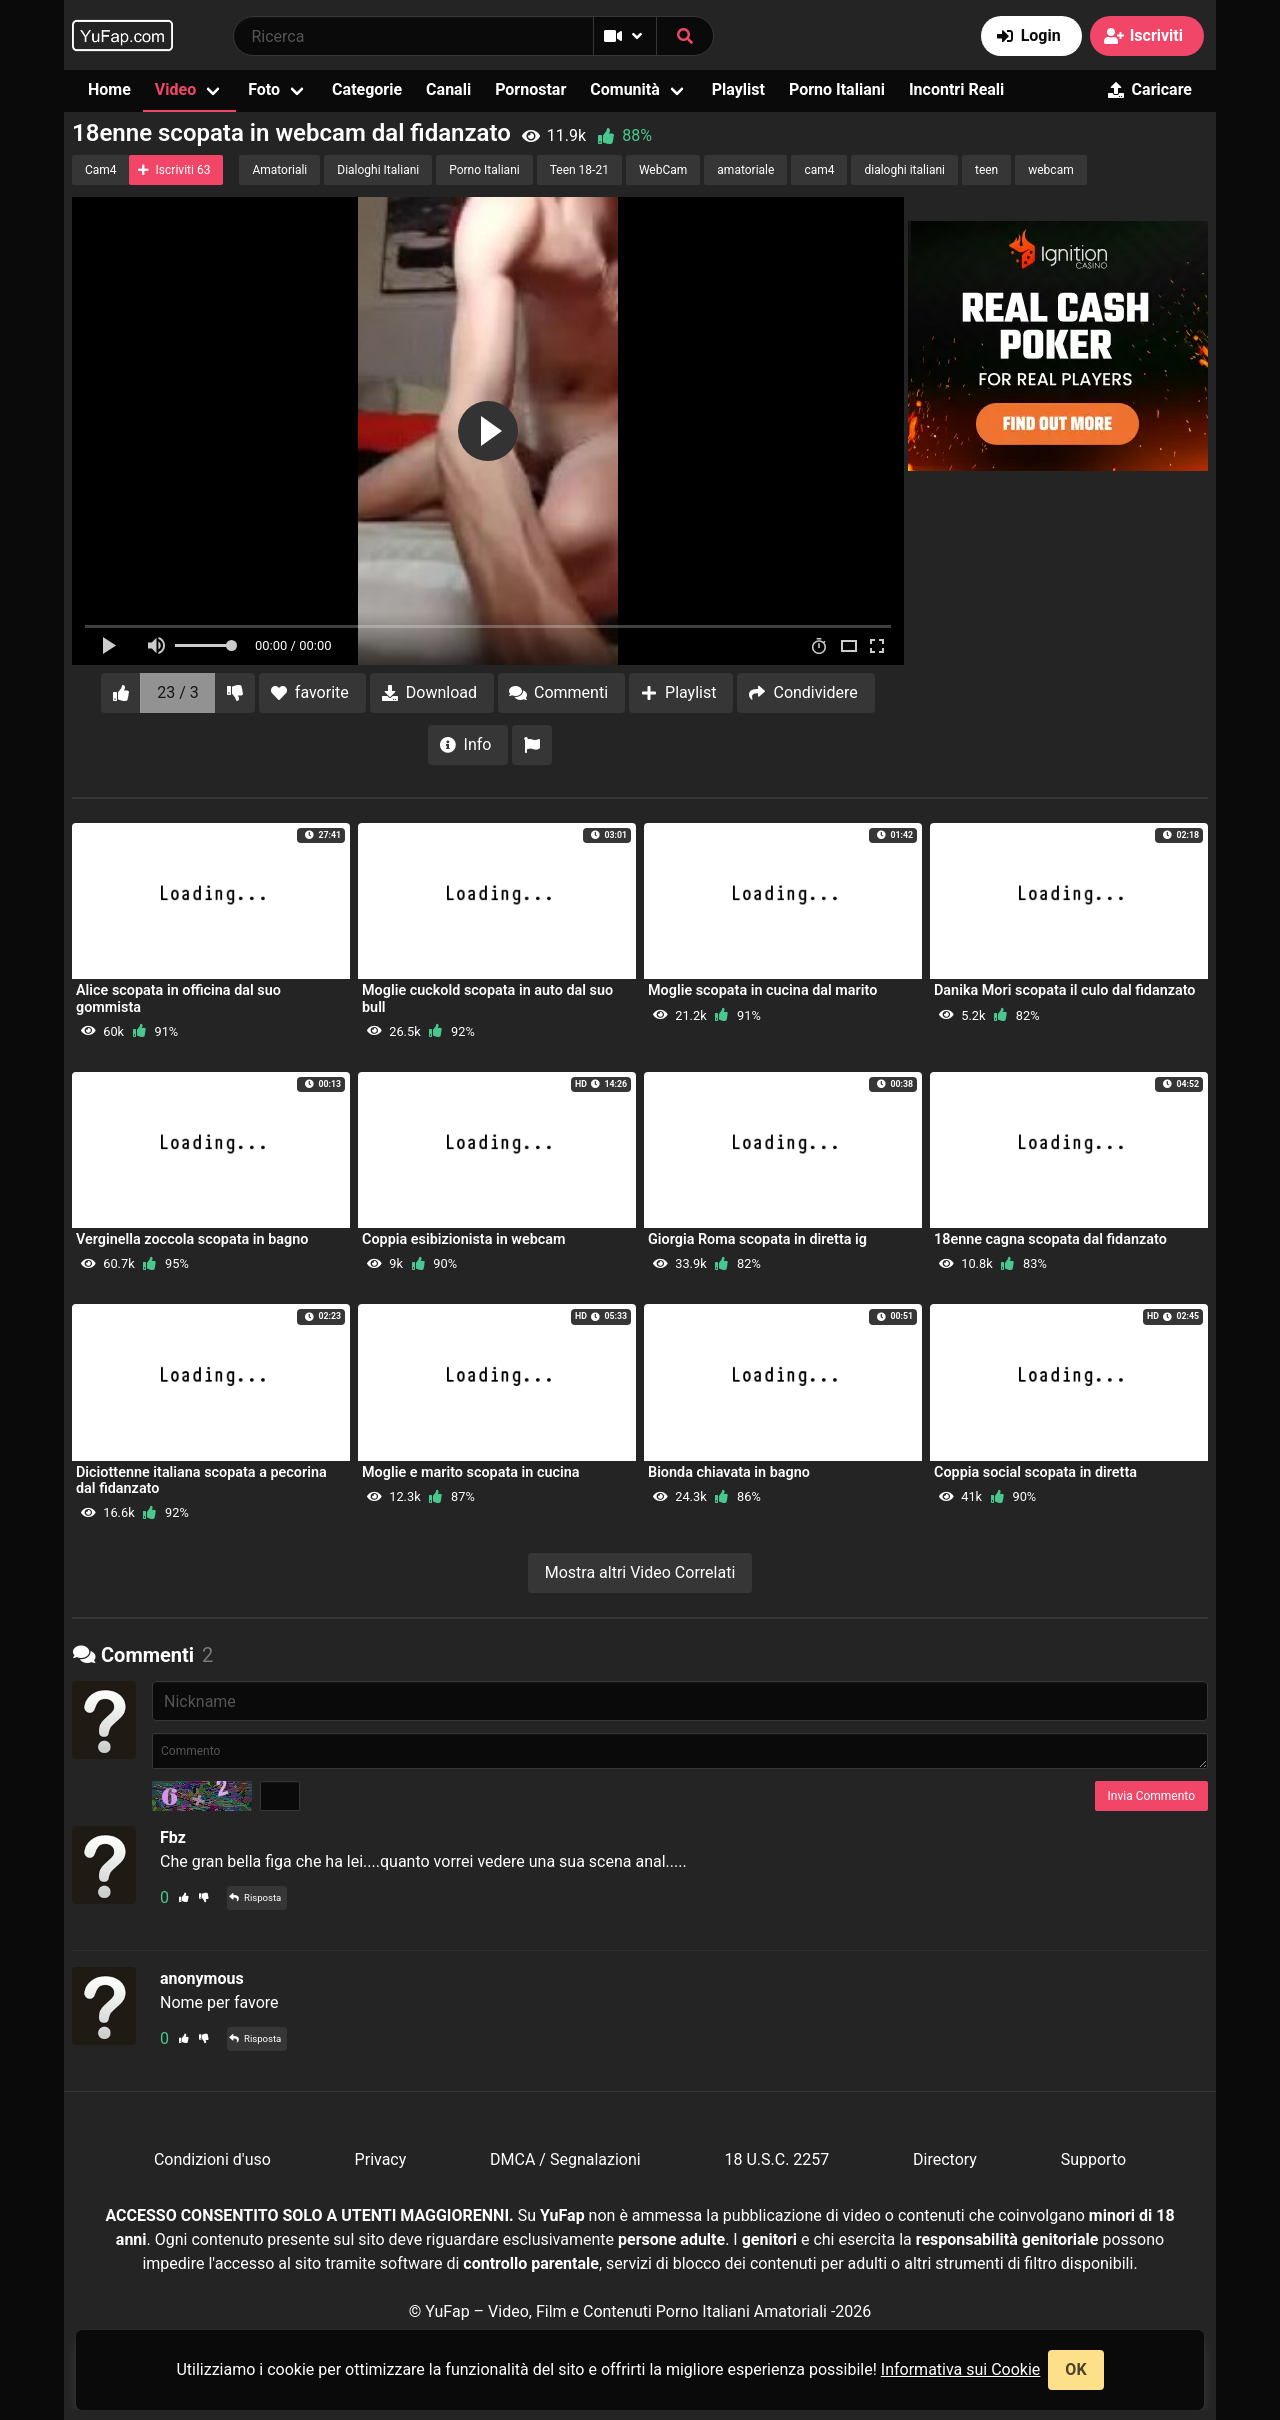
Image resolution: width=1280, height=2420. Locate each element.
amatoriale (745, 170)
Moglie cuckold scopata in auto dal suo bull (487, 998)
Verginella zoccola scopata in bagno (192, 1239)
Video (175, 89)
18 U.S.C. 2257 (776, 2159)
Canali (448, 89)
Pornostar (530, 89)
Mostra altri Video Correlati (640, 1572)
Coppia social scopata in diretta (1035, 1472)
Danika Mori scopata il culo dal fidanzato (1065, 990)
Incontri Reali (956, 89)
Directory (945, 2159)
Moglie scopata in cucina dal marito (762, 990)
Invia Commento (1151, 1796)
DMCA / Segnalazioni (565, 2159)
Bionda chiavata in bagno (729, 1472)
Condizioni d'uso (212, 2159)
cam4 (819, 170)
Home (109, 89)
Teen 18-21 (579, 170)
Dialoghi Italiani (378, 170)
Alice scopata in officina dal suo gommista (178, 998)
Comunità (625, 89)
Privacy (381, 2159)
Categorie (367, 89)
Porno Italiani (837, 89)
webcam (1050, 170)
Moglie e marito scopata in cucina (470, 1472)
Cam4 (101, 170)
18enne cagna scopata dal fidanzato (1050, 1239)
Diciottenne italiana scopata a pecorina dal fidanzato (201, 1480)
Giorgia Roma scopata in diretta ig (757, 1239)
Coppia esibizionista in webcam (464, 1239)
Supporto (1093, 2159)
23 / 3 (178, 692)
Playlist (738, 89)
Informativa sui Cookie (961, 2369)
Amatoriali (279, 170)
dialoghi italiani (904, 170)
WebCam (663, 170)
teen (986, 170)
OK (1075, 2369)
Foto (264, 89)
